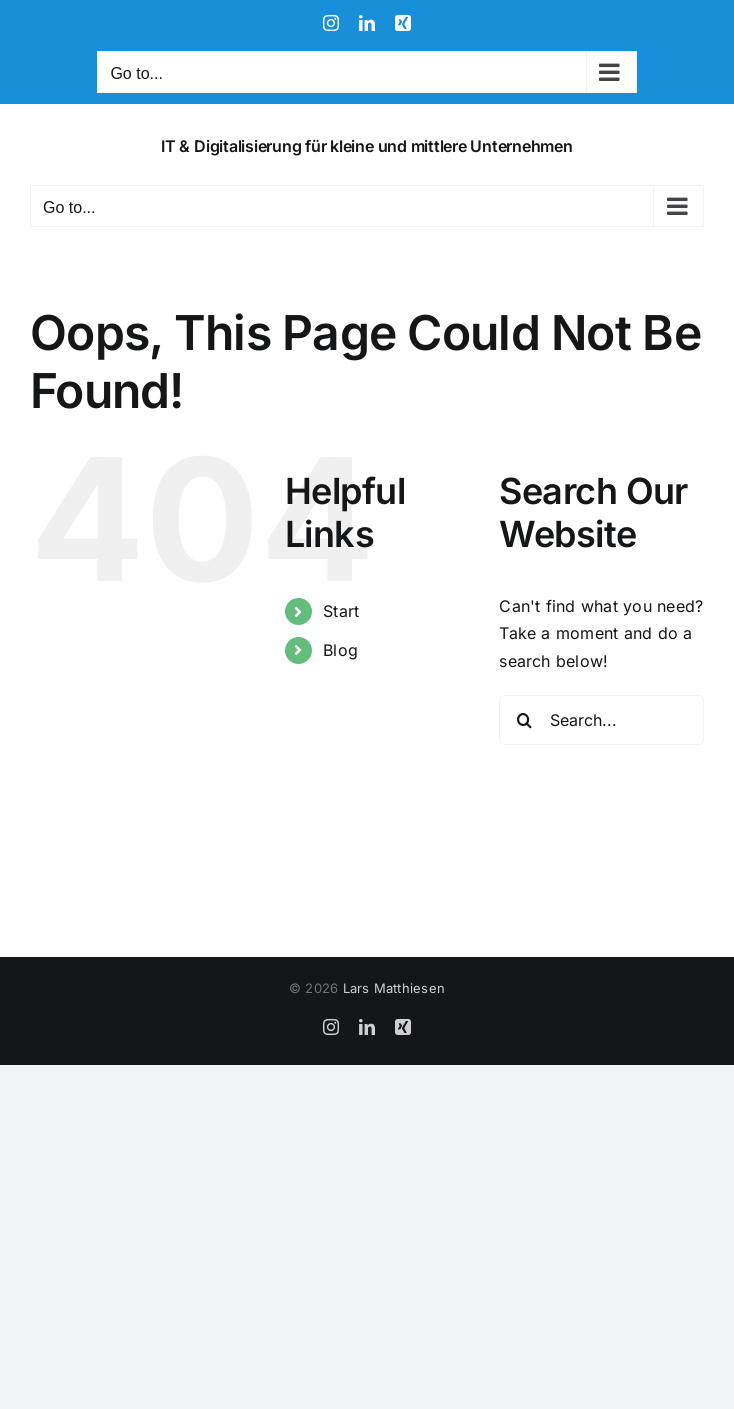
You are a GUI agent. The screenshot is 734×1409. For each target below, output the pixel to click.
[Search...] (601, 720)
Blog (340, 650)
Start (341, 611)
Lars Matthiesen (394, 988)
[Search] (524, 720)
